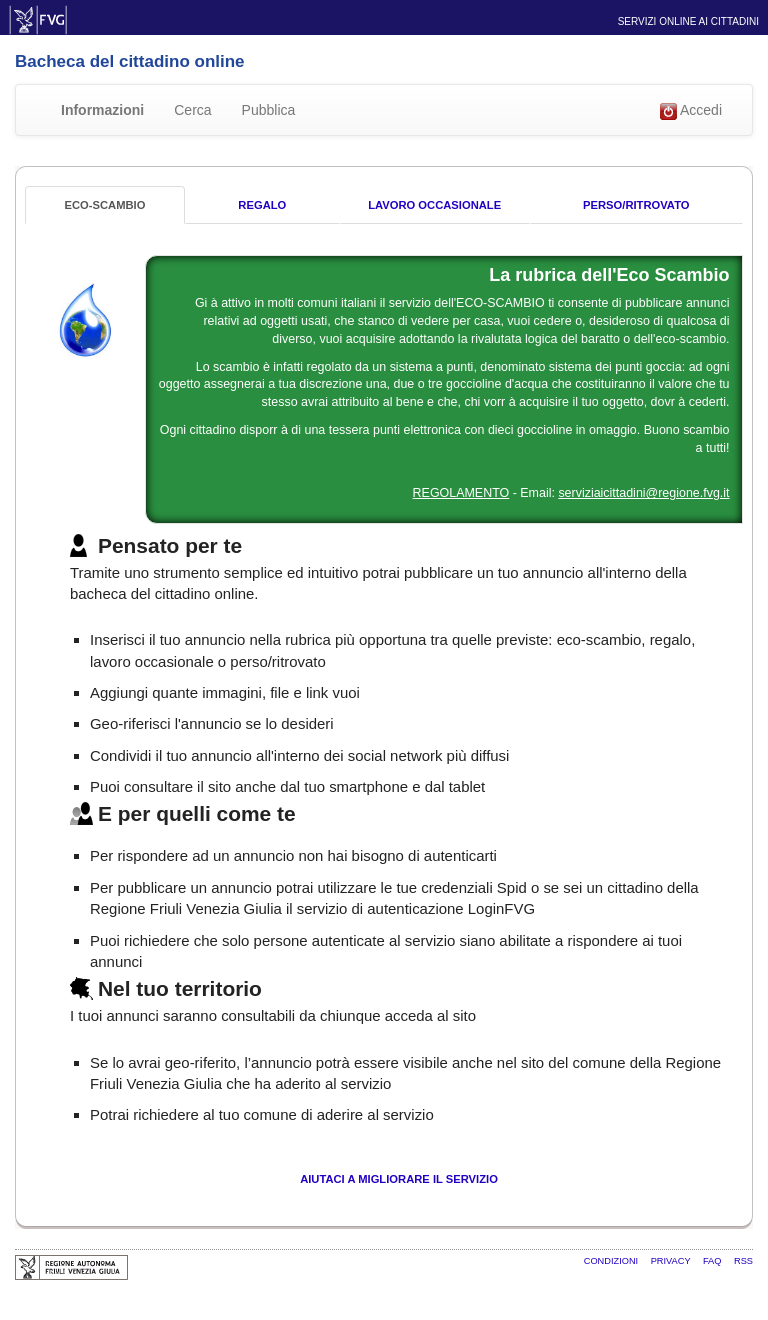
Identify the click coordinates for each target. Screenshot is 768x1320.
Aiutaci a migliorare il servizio (399, 1179)
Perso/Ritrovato (636, 205)
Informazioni (102, 110)
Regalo (262, 205)
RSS (743, 1261)
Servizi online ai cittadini (688, 21)
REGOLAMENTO (461, 493)
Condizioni (612, 1261)
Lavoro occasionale (434, 205)
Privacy (672, 1261)
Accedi (691, 111)
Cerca (192, 110)
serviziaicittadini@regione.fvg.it (643, 493)
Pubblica (269, 110)
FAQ (713, 1261)
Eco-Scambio (104, 205)
